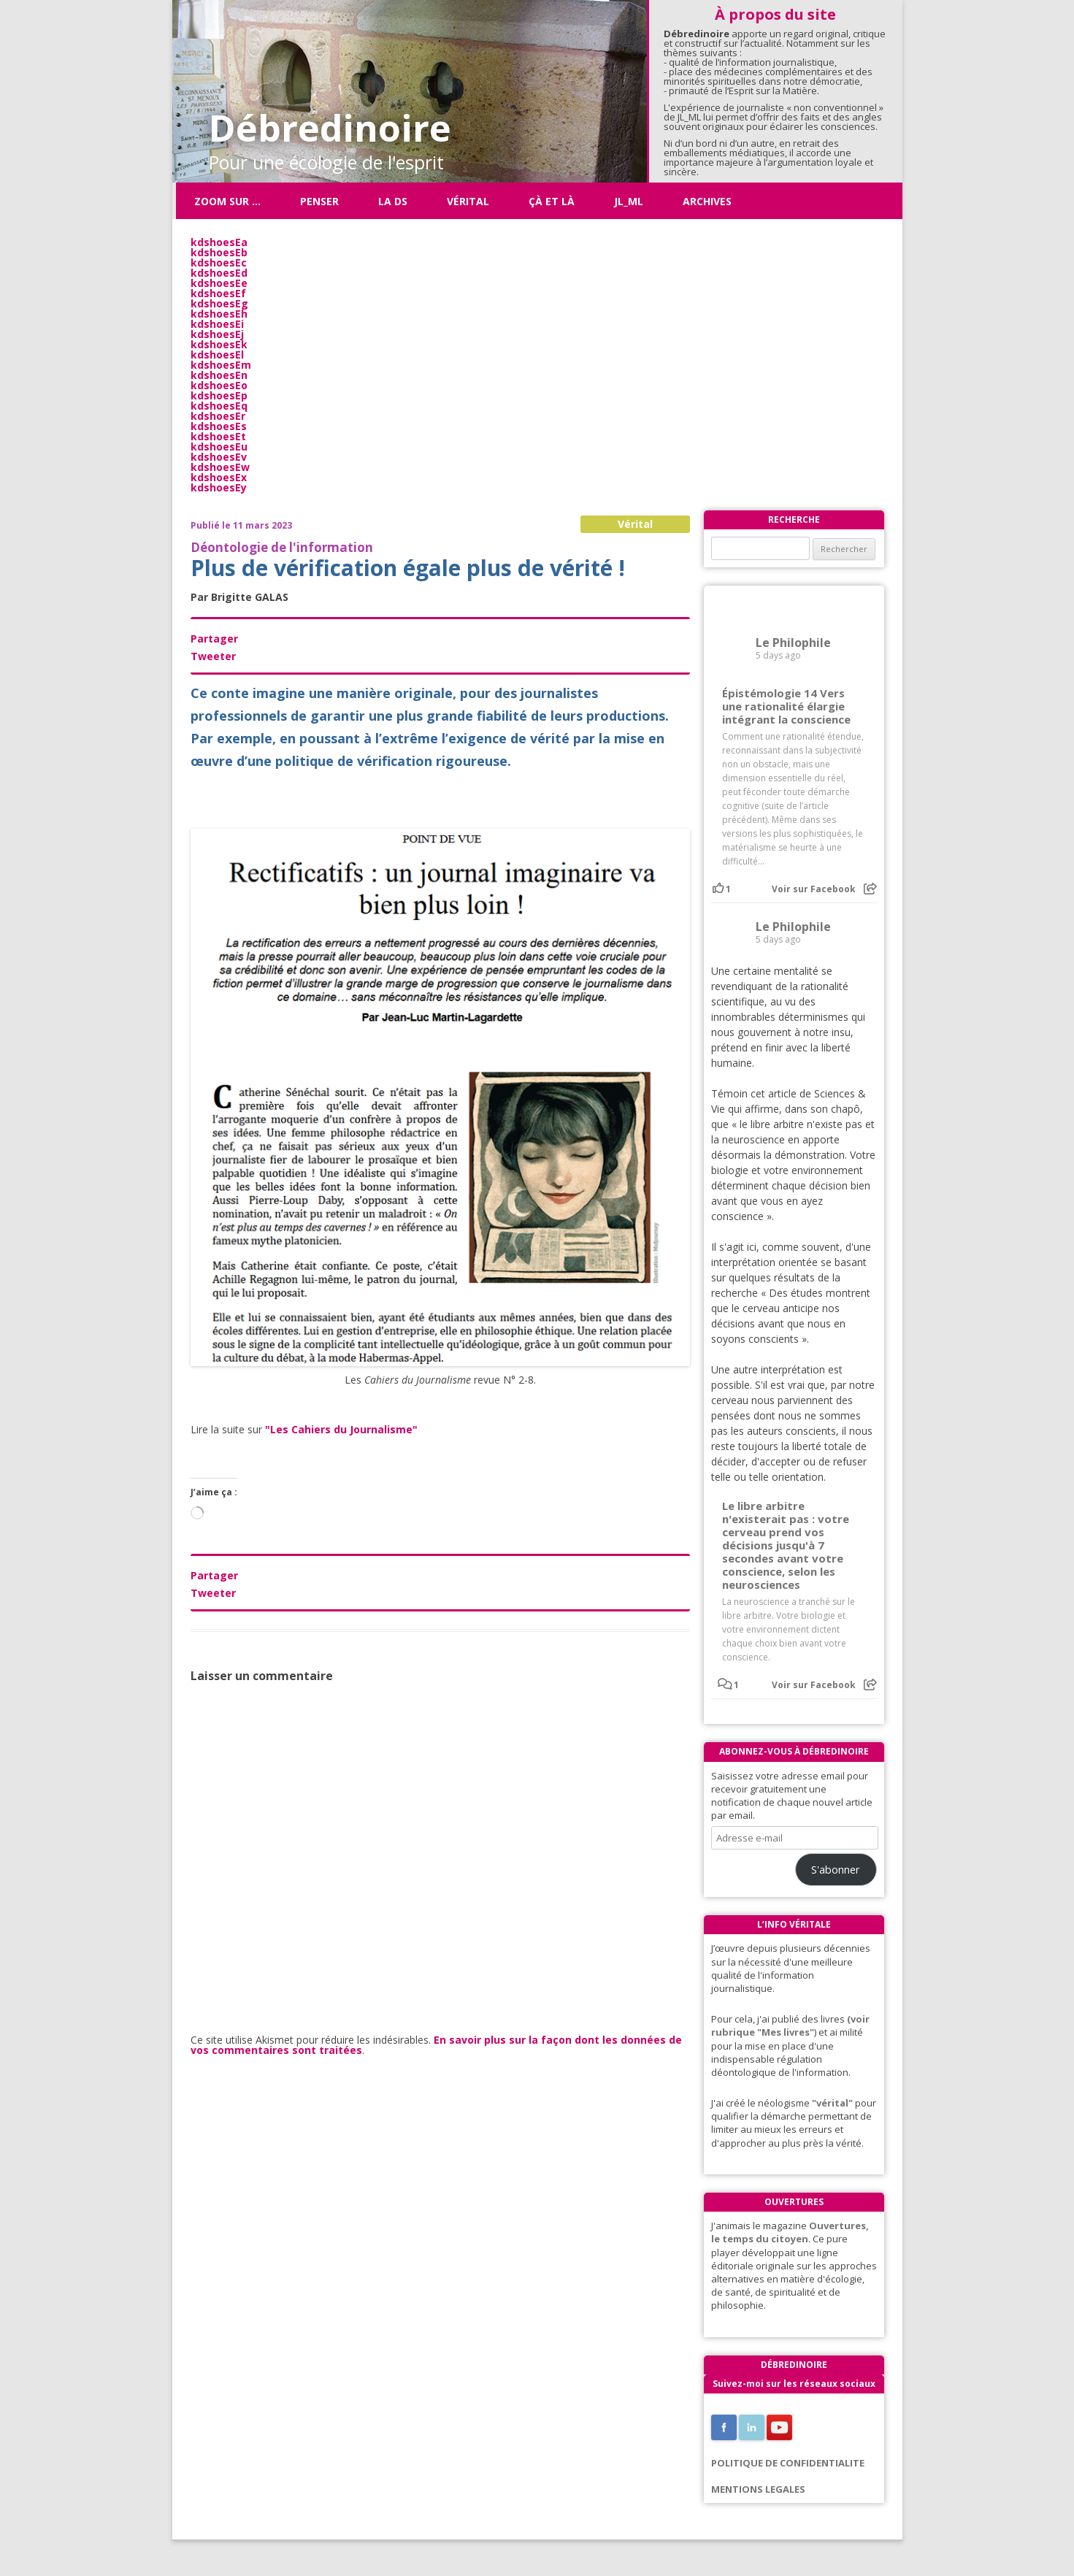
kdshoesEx (219, 477)
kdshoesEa (219, 242)
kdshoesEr (218, 416)
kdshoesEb (219, 252)
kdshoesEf (218, 293)
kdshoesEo (219, 385)
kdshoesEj (217, 334)
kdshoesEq (219, 406)
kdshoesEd (219, 273)
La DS (392, 201)
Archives (707, 201)
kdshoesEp (219, 395)
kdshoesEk (219, 344)
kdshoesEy (219, 487)
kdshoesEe (219, 283)
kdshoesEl (217, 354)
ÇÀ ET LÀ (552, 201)
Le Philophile (793, 643)
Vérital (468, 201)
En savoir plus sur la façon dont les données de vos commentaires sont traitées (436, 2045)
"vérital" (832, 2102)
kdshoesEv (219, 457)
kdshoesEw (220, 467)
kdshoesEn (219, 375)
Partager (214, 638)
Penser (319, 201)
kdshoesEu (219, 446)
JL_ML (628, 201)
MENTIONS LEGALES (758, 2489)
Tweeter (213, 656)
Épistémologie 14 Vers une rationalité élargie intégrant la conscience (786, 706)
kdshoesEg (219, 303)
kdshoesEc (219, 262)
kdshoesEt (218, 436)
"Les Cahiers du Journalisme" (341, 1429)
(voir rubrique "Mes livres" (790, 2025)
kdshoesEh (219, 314)
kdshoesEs (219, 426)
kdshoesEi (217, 324)
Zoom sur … (227, 201)
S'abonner (835, 1869)
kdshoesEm (221, 365)
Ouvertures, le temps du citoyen (790, 2232)
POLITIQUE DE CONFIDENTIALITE (787, 2462)
